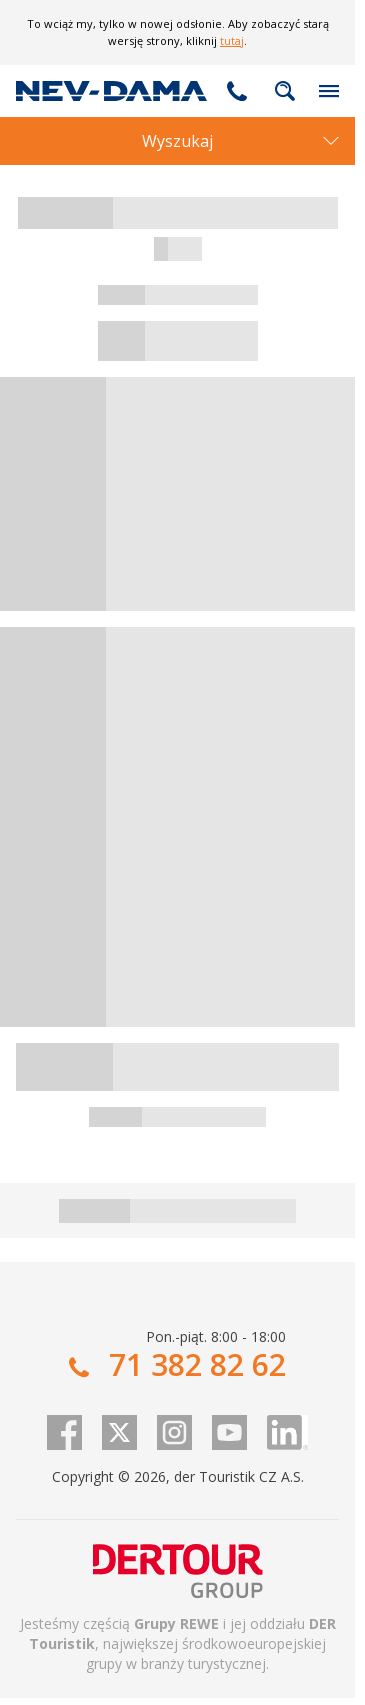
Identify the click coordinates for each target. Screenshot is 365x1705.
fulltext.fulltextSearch (285, 91)
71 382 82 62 (237, 91)
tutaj (232, 40)
